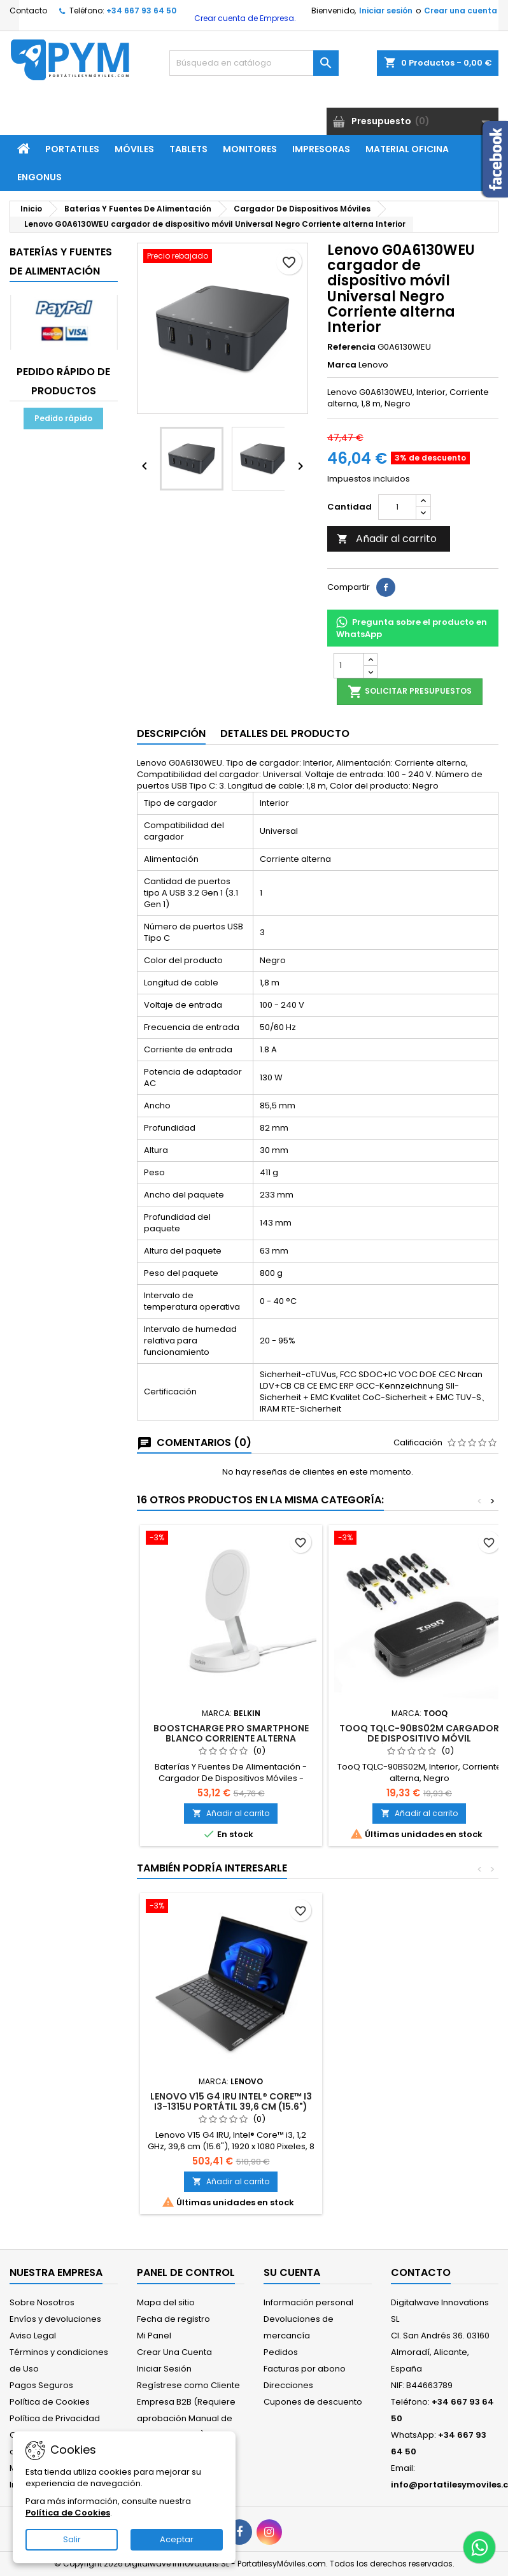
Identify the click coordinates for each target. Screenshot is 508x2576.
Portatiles (72, 149)
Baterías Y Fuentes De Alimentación (61, 261)
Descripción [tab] (171, 733)
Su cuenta (292, 2272)
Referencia (351, 347)
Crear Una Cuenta (174, 2352)
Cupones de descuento (313, 2402)
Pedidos (281, 2352)
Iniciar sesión (386, 10)
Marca (341, 365)
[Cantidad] (397, 507)
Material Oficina (407, 149)
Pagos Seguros (41, 2385)
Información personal (308, 2302)
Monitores (250, 149)
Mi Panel (154, 2335)
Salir (72, 2539)
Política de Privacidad (55, 2418)
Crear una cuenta (460, 10)
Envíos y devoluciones (55, 2319)
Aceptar (177, 2539)
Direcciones (288, 2385)
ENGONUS (39, 177)
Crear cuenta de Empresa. (244, 18)
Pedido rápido (63, 418)
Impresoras (321, 149)
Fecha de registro (173, 2319)
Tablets (188, 149)
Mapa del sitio (166, 2302)
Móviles (134, 149)
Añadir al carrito (387, 538)
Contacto (28, 10)
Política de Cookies (50, 2402)
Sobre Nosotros (42, 2302)
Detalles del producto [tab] (284, 733)
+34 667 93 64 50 (141, 10)
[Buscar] (254, 63)
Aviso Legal (33, 2335)
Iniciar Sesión (164, 2369)
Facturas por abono (305, 2369)
